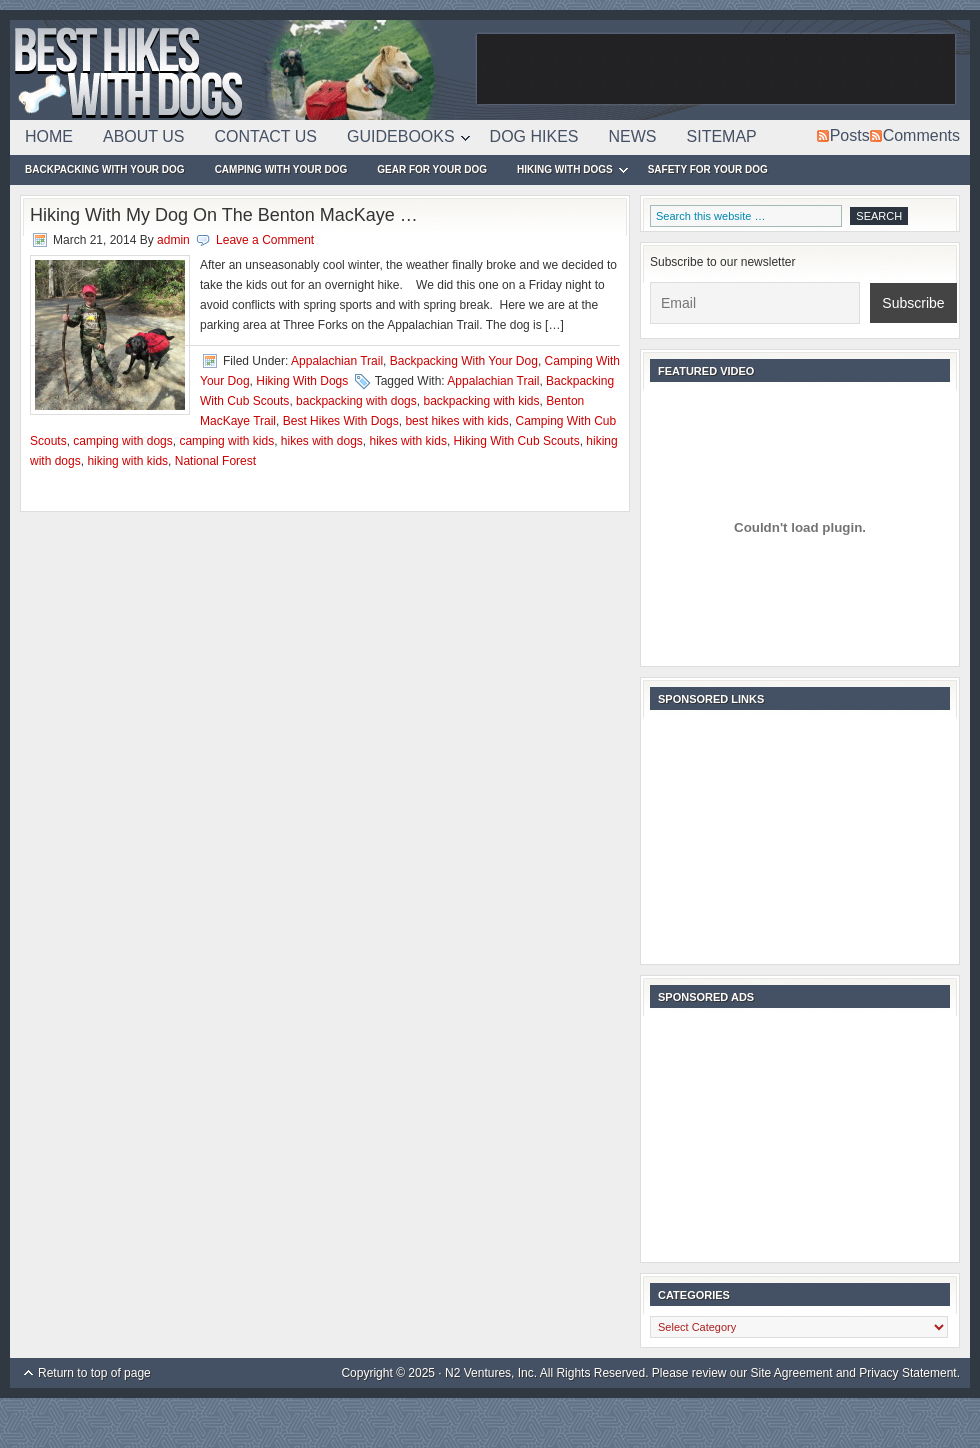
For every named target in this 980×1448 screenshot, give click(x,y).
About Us (144, 136)
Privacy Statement (907, 1373)
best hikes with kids (456, 421)
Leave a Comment (265, 240)
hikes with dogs (322, 441)
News (633, 136)
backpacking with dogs (356, 401)
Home (49, 136)
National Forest (215, 461)
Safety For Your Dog (708, 169)
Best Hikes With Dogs (240, 70)
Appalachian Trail (337, 361)
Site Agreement (792, 1373)
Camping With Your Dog (281, 169)
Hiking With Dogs (565, 172)
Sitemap (722, 136)
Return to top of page (94, 1373)
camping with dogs (122, 441)
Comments (921, 135)
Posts (850, 135)
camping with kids (226, 441)
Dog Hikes (534, 136)
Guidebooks (401, 140)
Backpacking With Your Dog (105, 169)
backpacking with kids (481, 401)
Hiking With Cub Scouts (517, 441)
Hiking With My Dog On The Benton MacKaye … (224, 215)
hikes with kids (408, 441)
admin (173, 240)
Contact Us (266, 136)
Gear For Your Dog (432, 169)
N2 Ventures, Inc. (491, 1373)
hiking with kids (127, 461)
